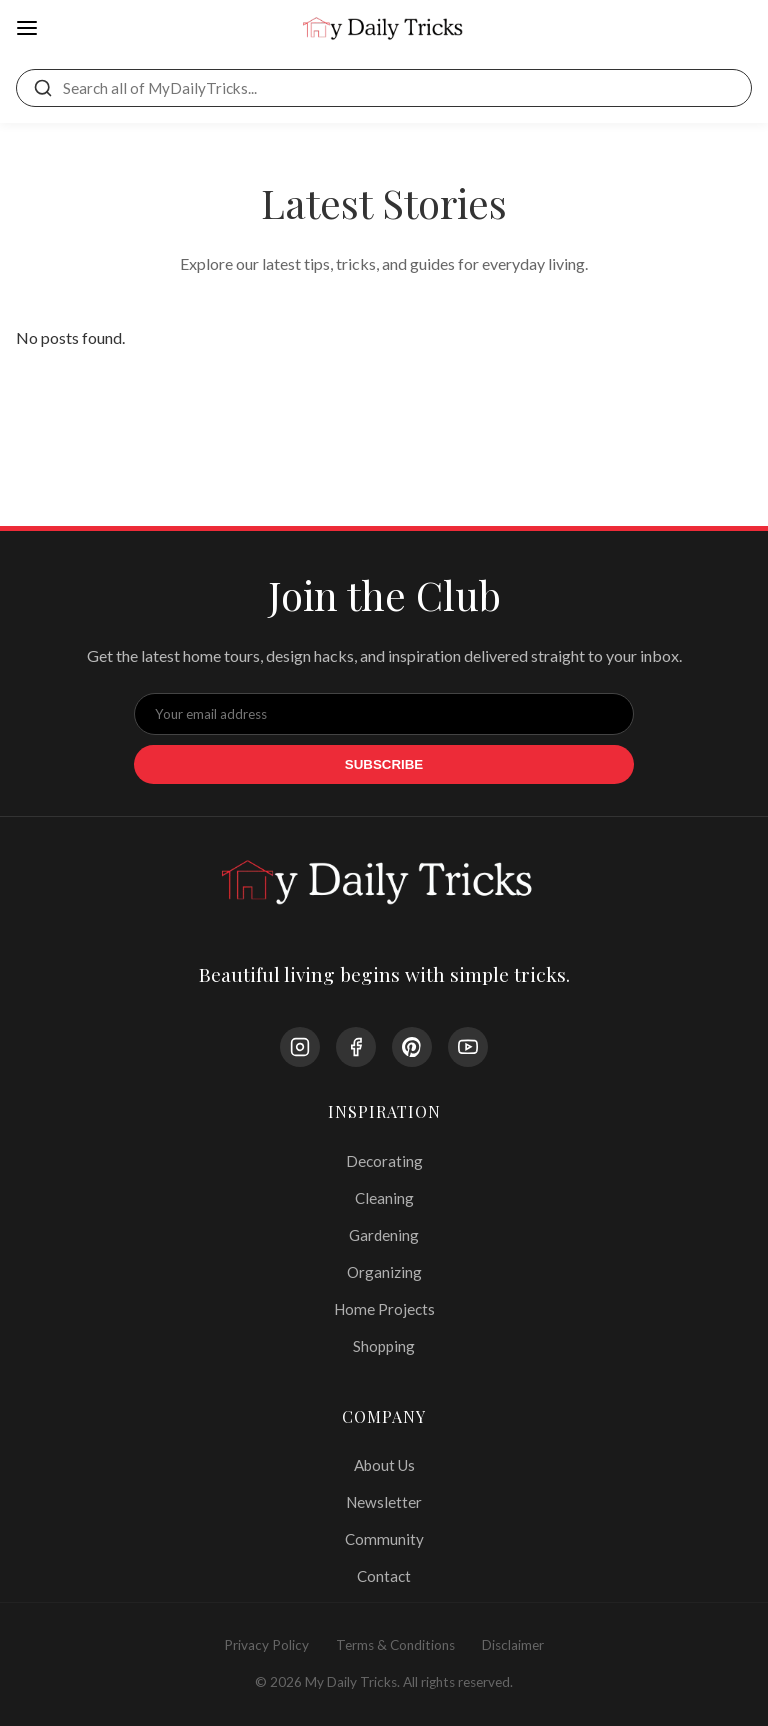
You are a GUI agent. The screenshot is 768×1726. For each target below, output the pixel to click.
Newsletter (384, 1502)
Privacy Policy (266, 1645)
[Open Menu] (27, 29)
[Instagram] (300, 1047)
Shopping (384, 1346)
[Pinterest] (412, 1047)
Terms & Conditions (395, 1645)
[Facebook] (356, 1047)
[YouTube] (468, 1047)
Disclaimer (513, 1645)
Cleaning (384, 1198)
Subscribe (384, 764)
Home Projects (384, 1309)
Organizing (384, 1272)
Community (384, 1539)
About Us (384, 1465)
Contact (384, 1576)
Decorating (384, 1161)
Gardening (384, 1235)
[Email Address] (384, 714)
